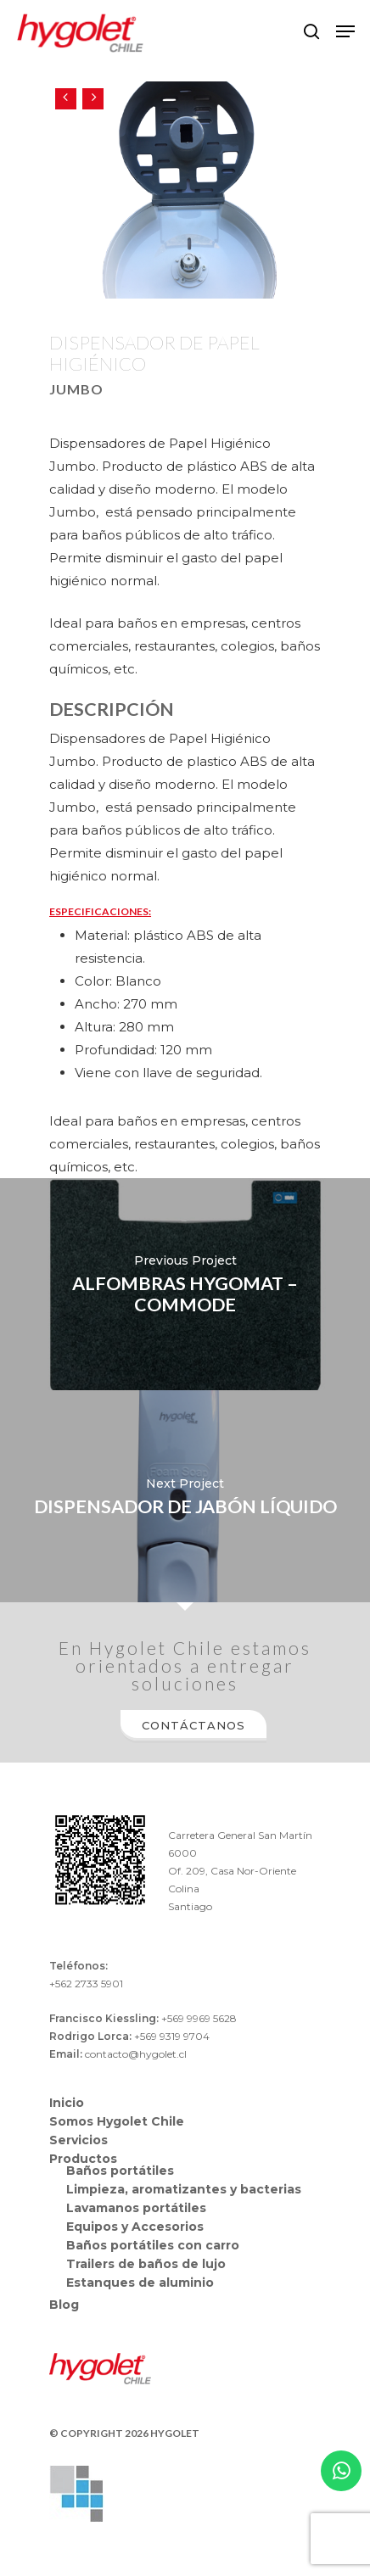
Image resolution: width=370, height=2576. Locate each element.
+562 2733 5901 (86, 1983)
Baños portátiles (120, 2170)
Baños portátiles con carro (152, 2245)
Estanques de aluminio (140, 2282)
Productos (83, 2159)
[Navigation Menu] (345, 31)
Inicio (66, 2103)
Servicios (78, 2140)
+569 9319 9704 (172, 2036)
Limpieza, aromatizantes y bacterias (183, 2189)
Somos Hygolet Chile (116, 2121)
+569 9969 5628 (199, 2018)
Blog (64, 2305)
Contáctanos (193, 1725)
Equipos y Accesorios (135, 2226)
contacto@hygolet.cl (136, 2054)
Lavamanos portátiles (136, 2208)
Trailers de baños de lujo (146, 2264)
